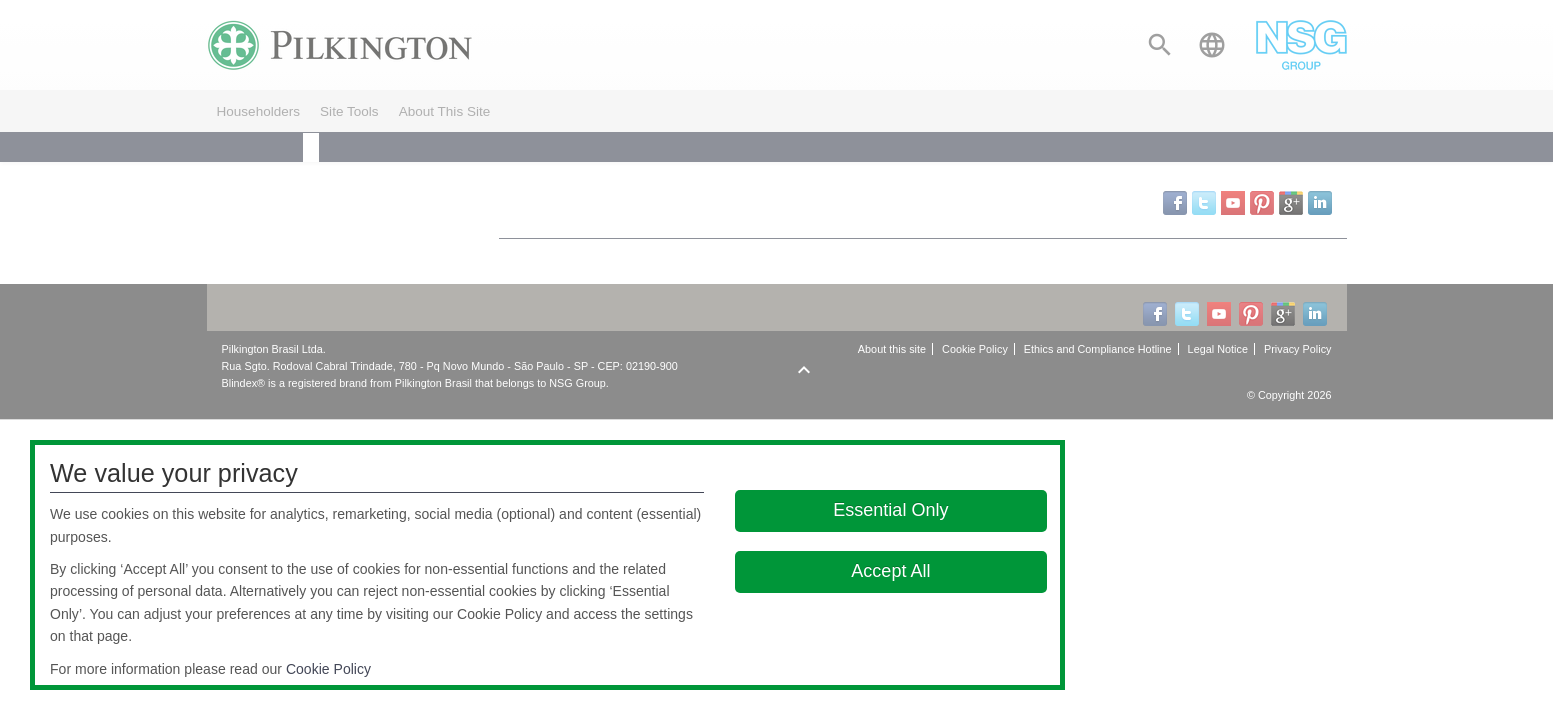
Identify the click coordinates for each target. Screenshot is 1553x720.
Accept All (890, 571)
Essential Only (890, 510)
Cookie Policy (328, 669)
